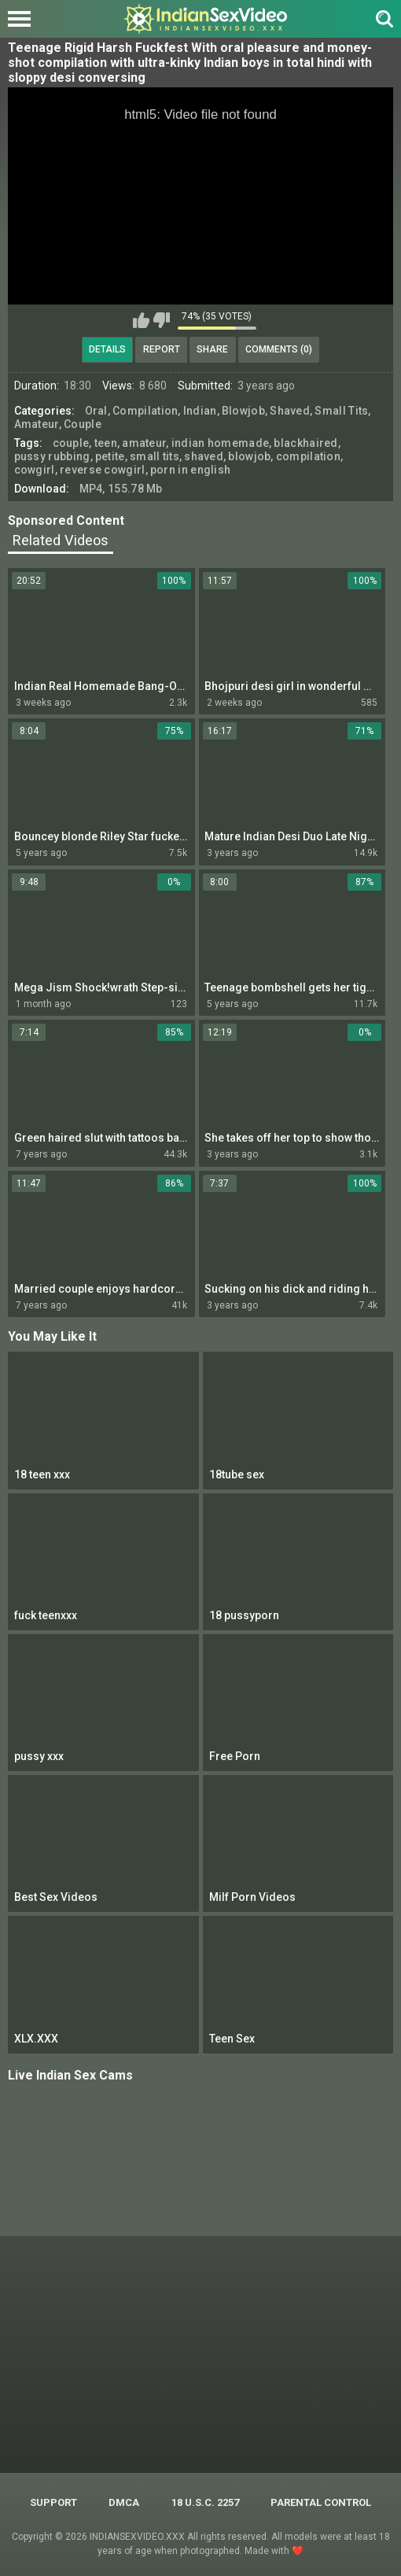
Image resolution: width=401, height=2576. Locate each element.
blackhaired (305, 443)
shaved (203, 456)
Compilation (145, 410)
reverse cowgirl (102, 469)
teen (105, 443)
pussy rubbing (52, 456)
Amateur (36, 424)
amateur (144, 443)
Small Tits (341, 410)
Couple (82, 424)
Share (212, 349)
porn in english (190, 469)
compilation (308, 456)
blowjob (249, 456)
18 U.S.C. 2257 (205, 2502)
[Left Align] (23, 19)
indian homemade (220, 443)
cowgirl (34, 469)
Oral (96, 410)
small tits (154, 456)
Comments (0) (278, 349)
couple (71, 443)
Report (161, 349)
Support (53, 2502)
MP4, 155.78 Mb (121, 488)
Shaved (290, 410)
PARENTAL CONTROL (320, 2502)
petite (110, 456)
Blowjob (243, 410)
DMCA (124, 2502)
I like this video (141, 320)
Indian (200, 410)
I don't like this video (161, 320)
